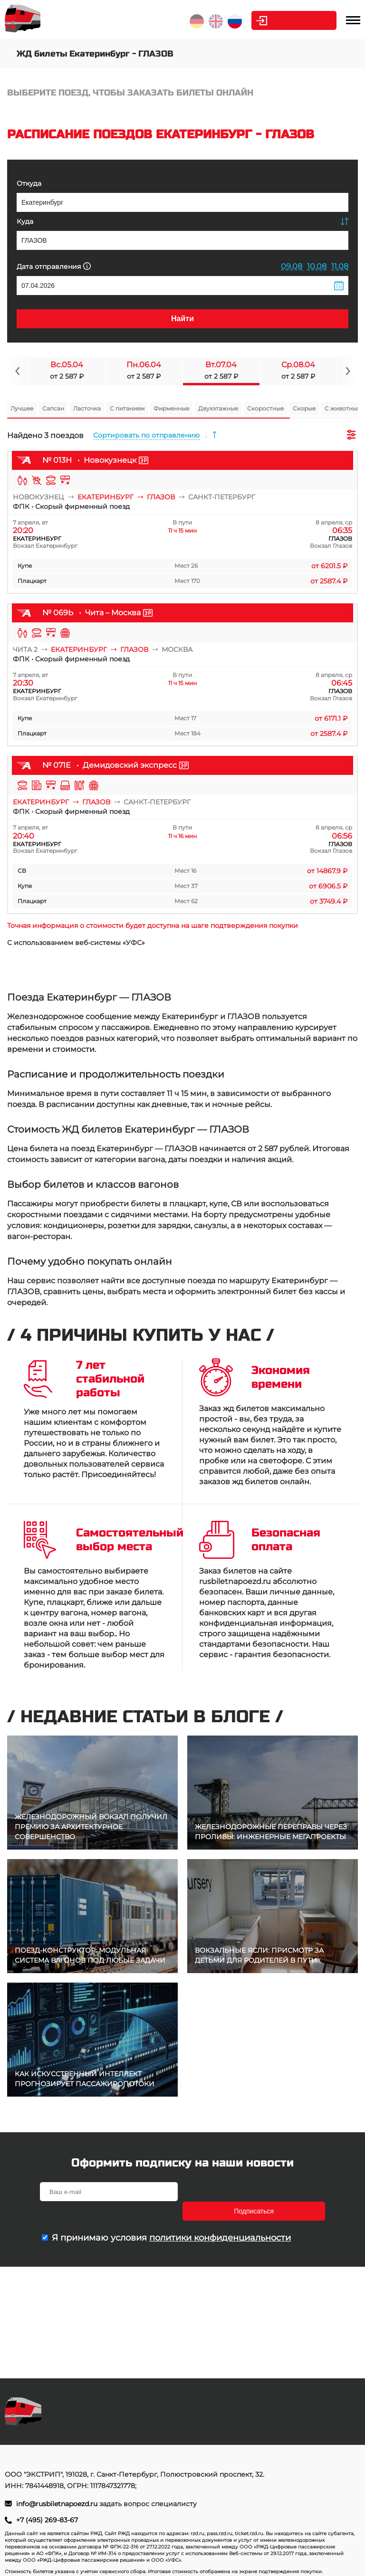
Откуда (29, 183)
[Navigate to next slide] (347, 371)
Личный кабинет (298, 20)
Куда (25, 221)
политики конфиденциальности (220, 2218)
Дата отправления (54, 266)
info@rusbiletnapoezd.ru (57, 2504)
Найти (182, 319)
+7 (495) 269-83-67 (47, 2520)
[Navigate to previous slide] (17, 371)
